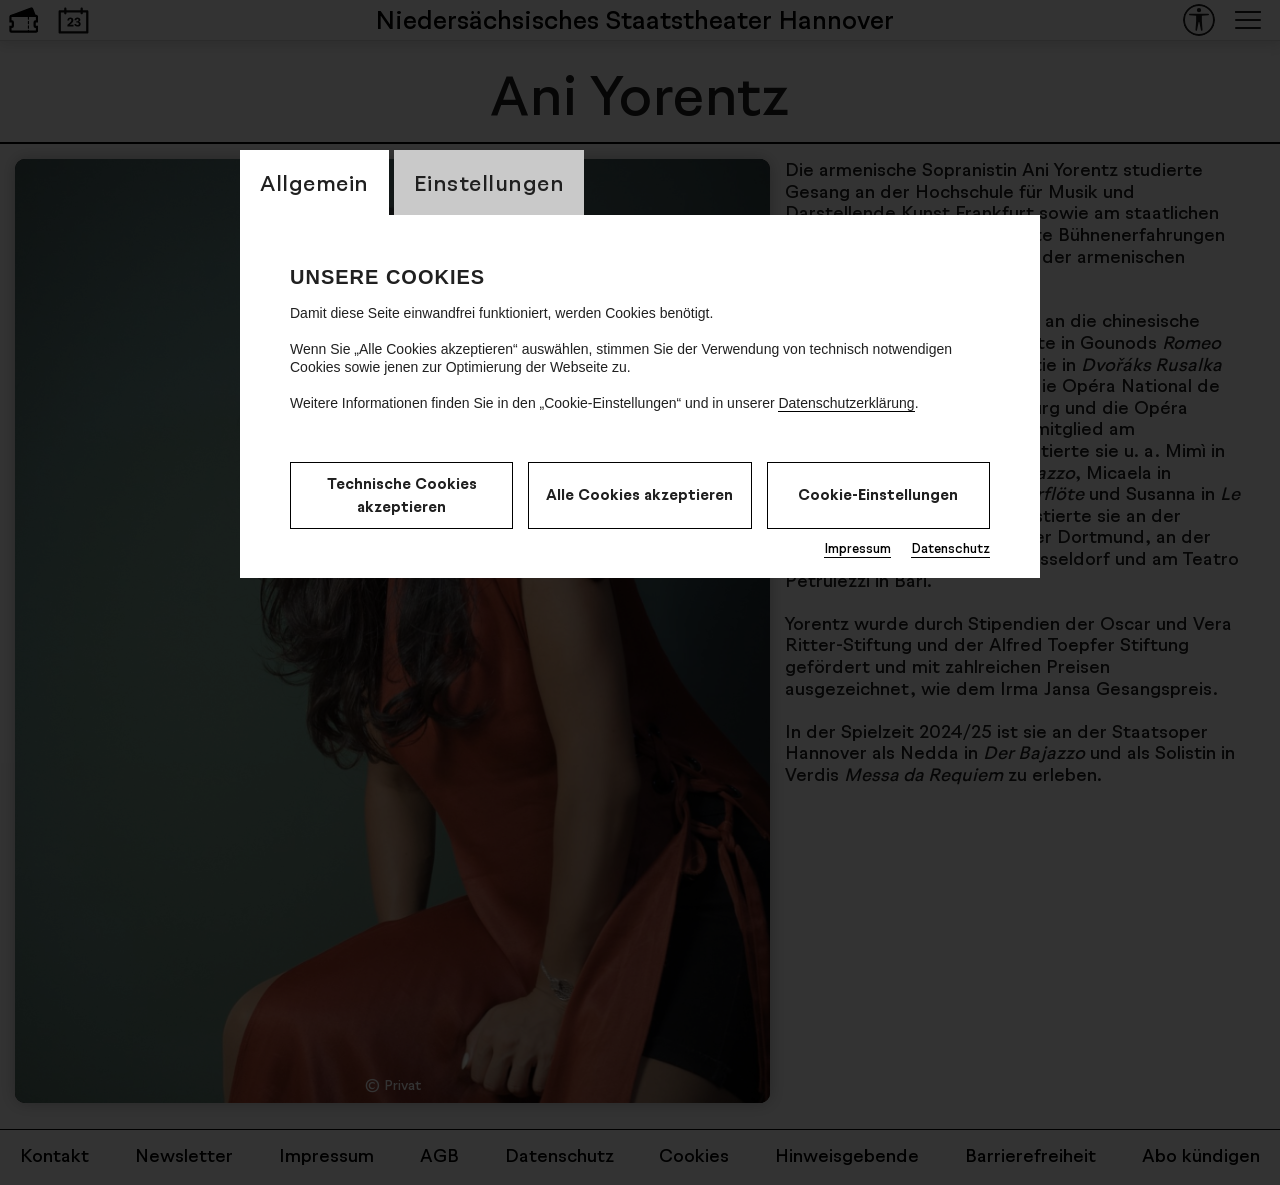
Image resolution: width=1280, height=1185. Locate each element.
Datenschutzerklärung (846, 403)
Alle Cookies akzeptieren (639, 494)
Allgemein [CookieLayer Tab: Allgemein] (314, 182)
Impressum (857, 548)
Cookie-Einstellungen (878, 494)
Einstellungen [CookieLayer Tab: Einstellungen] (489, 182)
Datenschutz (950, 548)
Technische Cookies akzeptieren (402, 495)
